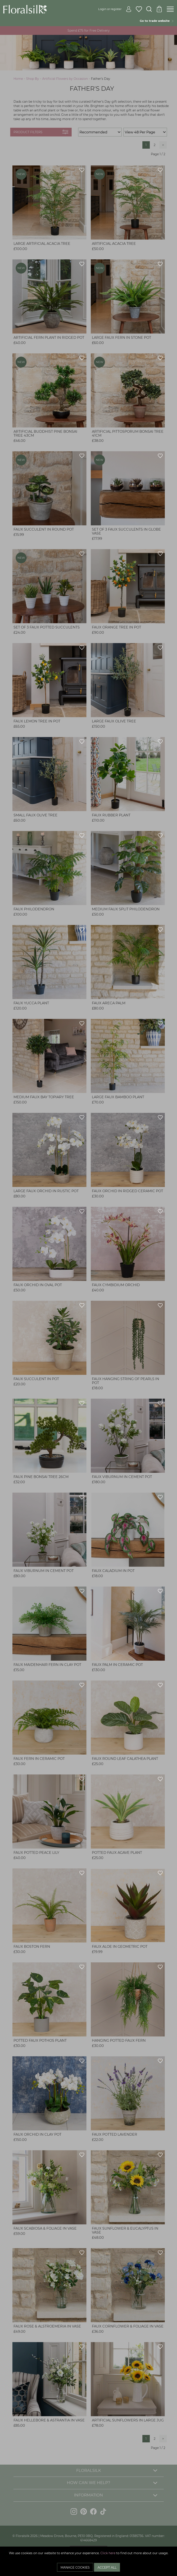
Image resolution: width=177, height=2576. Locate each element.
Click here (107, 2553)
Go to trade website (157, 20)
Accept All (107, 2567)
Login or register (114, 9)
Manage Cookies (75, 2567)
